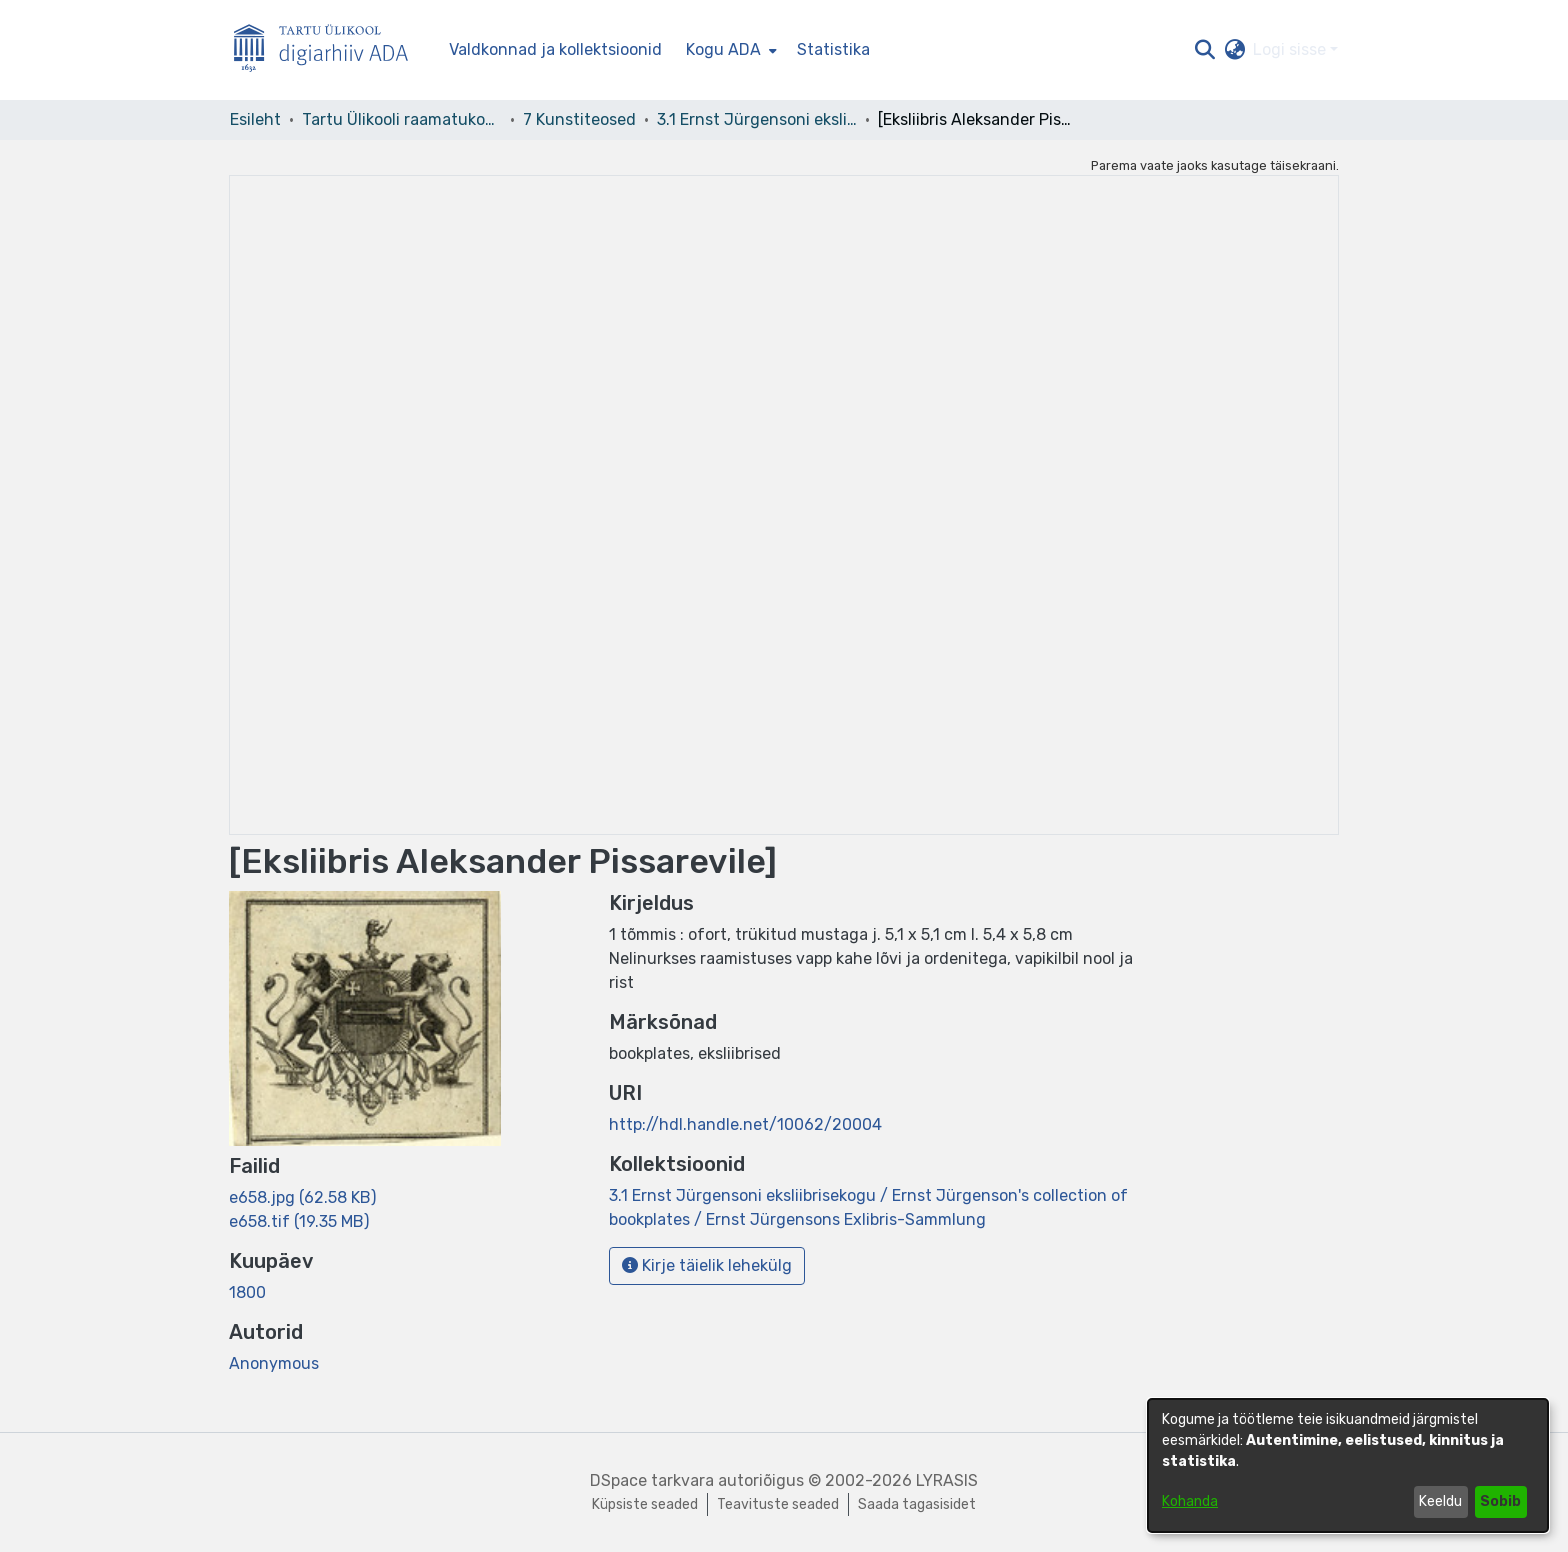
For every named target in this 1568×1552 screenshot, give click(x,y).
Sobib (1500, 1501)
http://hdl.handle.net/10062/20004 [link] (745, 1124)
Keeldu (1440, 1501)
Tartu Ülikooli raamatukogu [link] (402, 119)
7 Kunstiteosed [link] (579, 119)
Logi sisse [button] (1291, 49)
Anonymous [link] (274, 1363)
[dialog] (1348, 1465)
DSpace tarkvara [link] (652, 1480)
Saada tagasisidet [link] (917, 1504)
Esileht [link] (255, 119)
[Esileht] (329, 50)
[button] (1204, 50)
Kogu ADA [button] (723, 49)
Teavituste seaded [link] (778, 1504)
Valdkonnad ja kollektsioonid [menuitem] (555, 49)
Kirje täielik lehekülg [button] (707, 1265)
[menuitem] (729, 50)
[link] (302, 1197)
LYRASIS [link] (947, 1480)
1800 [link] (247, 1292)
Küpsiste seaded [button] (645, 1504)
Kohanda (1190, 1501)
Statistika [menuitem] (833, 49)
